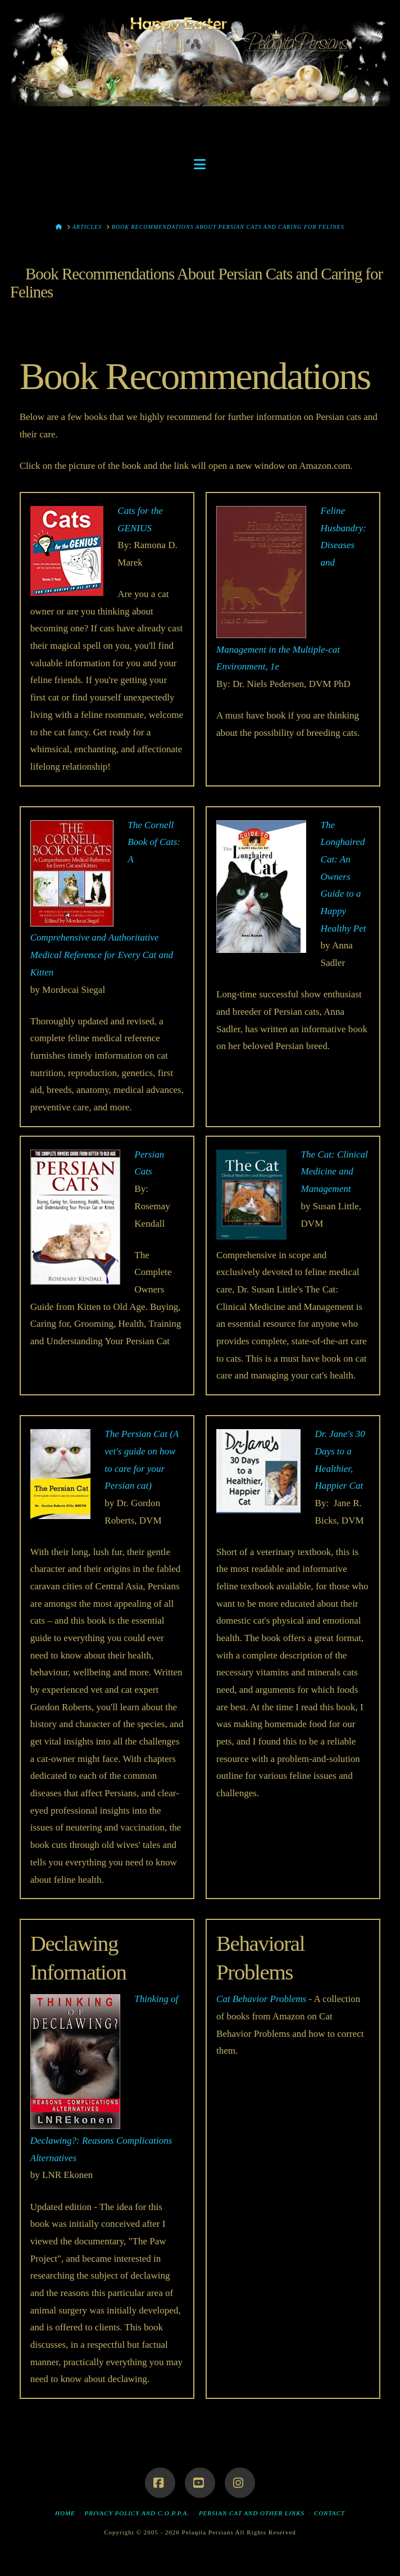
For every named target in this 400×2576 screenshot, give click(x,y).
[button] (199, 164)
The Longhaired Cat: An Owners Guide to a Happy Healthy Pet (343, 877)
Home (65, 2513)
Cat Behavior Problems (261, 1999)
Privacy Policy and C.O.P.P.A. (137, 2513)
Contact (329, 2513)
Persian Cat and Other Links (251, 2513)
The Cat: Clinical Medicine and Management (334, 1171)
